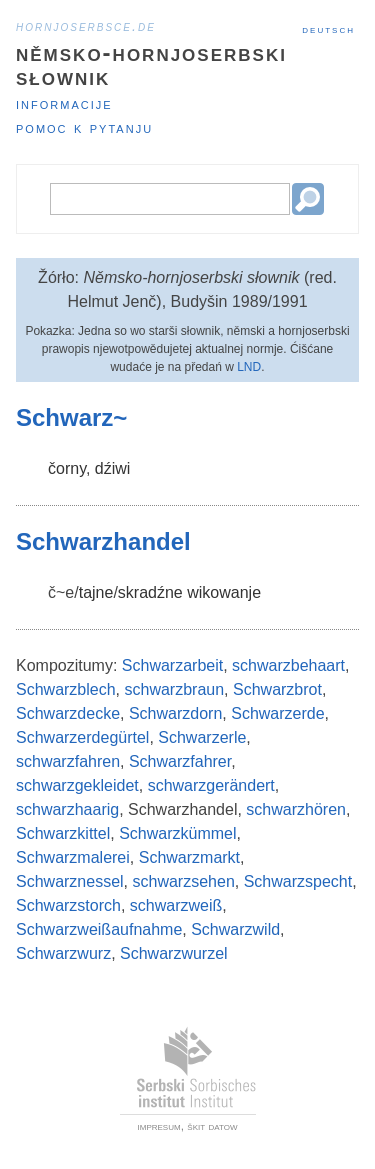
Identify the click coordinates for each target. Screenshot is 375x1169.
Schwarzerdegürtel (82, 737)
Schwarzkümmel (177, 833)
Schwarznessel (70, 881)
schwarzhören (296, 809)
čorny (67, 468)
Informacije (64, 103)
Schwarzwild (235, 929)
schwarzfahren (68, 761)
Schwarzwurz (63, 953)
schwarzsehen (184, 881)
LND (249, 367)
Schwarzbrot (277, 689)
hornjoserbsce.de (86, 26)
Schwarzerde (277, 713)
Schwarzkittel (63, 833)
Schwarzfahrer (180, 761)
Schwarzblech (66, 689)
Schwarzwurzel (174, 953)
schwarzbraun (175, 689)
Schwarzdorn (175, 713)
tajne (96, 592)
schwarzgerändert (211, 785)
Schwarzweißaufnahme (99, 929)
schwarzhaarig (67, 809)
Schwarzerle (202, 737)
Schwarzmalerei (73, 857)
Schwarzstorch (68, 905)
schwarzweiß (176, 905)
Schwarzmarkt (189, 857)
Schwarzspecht (298, 881)
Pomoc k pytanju (84, 127)
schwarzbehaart (288, 665)
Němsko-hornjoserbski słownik (151, 64)
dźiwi (113, 468)
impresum (159, 1126)
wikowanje (224, 592)
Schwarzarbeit (172, 665)
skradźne (150, 592)
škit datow (212, 1126)
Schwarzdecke (68, 713)
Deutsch (328, 29)
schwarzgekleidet (77, 785)
